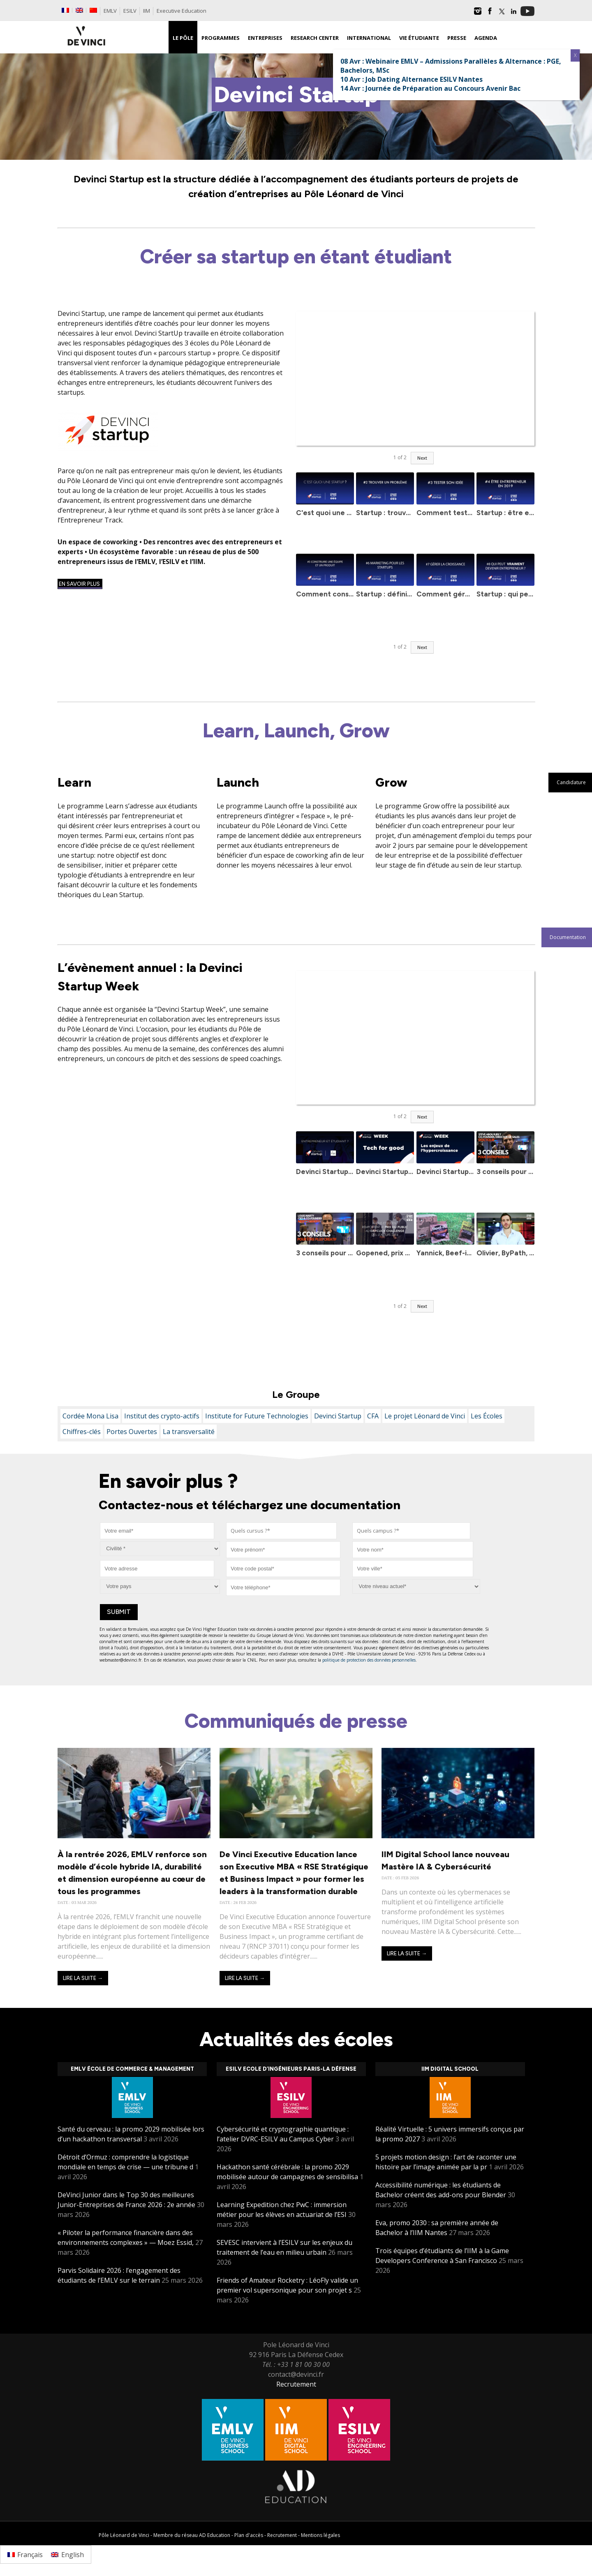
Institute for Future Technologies (256, 1415)
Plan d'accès (248, 2535)
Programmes (220, 37)
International (369, 37)
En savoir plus (80, 584)
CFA (373, 1415)
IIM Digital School (450, 2069)
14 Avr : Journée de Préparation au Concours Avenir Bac (430, 88)
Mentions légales (320, 2535)
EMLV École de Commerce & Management (132, 2069)
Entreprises (265, 37)
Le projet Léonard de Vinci (424, 1415)
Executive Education (181, 10)
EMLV (110, 10)
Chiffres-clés (81, 1431)
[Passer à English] (67, 2554)
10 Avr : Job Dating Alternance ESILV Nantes (411, 79)
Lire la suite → (83, 1978)
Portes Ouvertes (131, 1431)
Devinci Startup (337, 1415)
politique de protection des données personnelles (369, 1660)
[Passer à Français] (25, 2554)
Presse (456, 37)
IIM (146, 10)
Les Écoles (486, 1415)
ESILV (129, 10)
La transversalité (189, 1431)
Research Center (315, 37)
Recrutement (296, 2384)
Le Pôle (183, 37)
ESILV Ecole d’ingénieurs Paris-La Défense (291, 2069)
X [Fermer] (575, 55)
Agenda (485, 37)
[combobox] (281, 1530)
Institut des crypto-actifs (161, 1415)
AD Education (214, 2535)
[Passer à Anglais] (79, 10)
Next (422, 458)
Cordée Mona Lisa (90, 1415)
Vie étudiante (419, 37)
